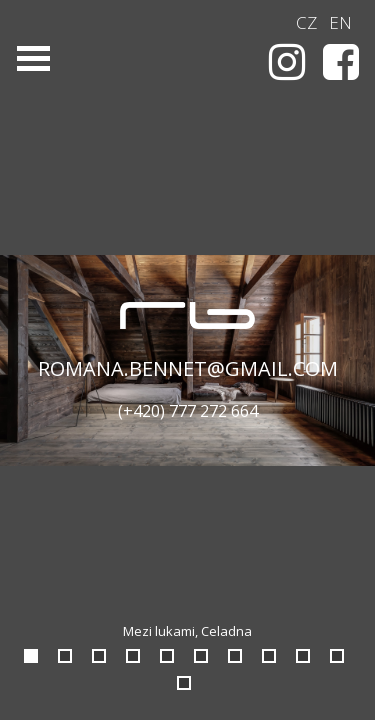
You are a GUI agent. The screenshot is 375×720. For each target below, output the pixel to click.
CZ (306, 22)
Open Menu (33, 58)
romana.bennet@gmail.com (188, 368)
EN (340, 22)
